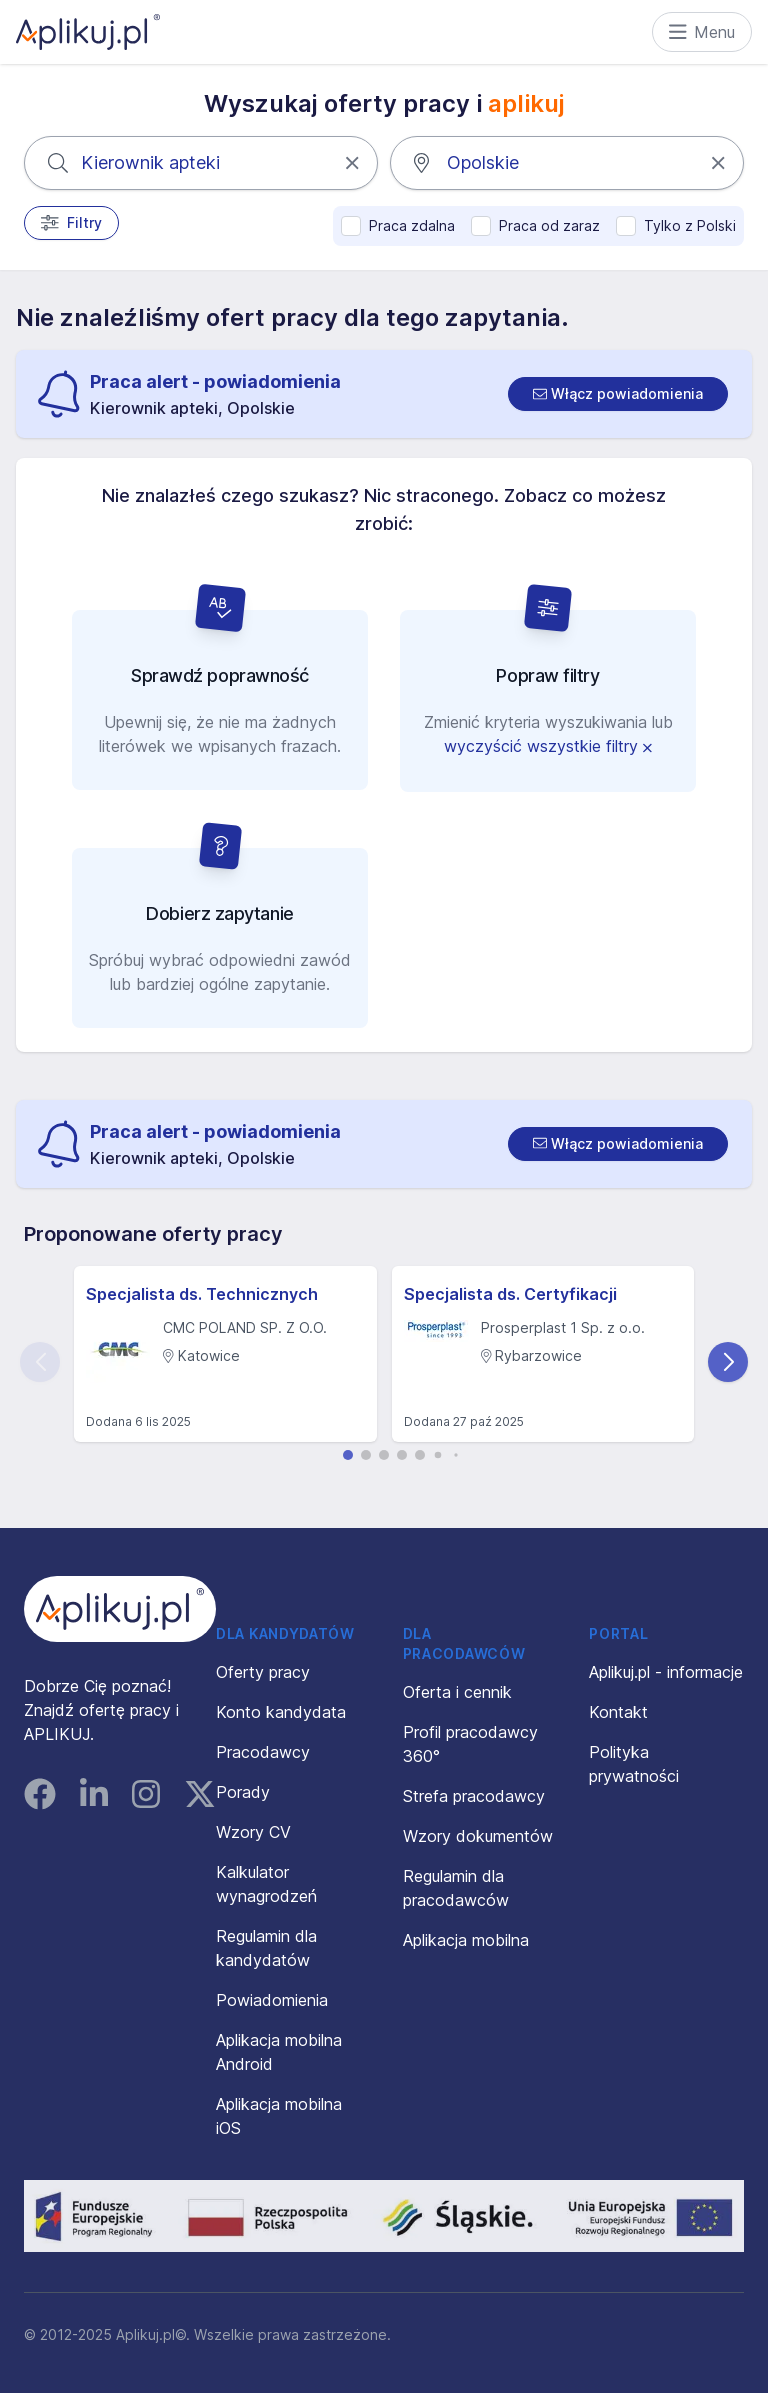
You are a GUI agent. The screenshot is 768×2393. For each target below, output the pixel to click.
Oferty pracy (263, 1672)
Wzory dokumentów (478, 1836)
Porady (243, 1792)
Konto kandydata (281, 1712)
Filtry (71, 223)
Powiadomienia (272, 2000)
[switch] (618, 394)
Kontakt (618, 1712)
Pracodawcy (263, 1752)
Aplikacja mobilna (466, 1940)
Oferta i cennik (457, 1692)
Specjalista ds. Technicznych (202, 1294)
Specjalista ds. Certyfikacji (510, 1294)
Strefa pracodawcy (474, 1796)
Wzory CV (253, 1832)
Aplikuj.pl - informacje (666, 1672)
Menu (702, 32)
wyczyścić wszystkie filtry (548, 746)
